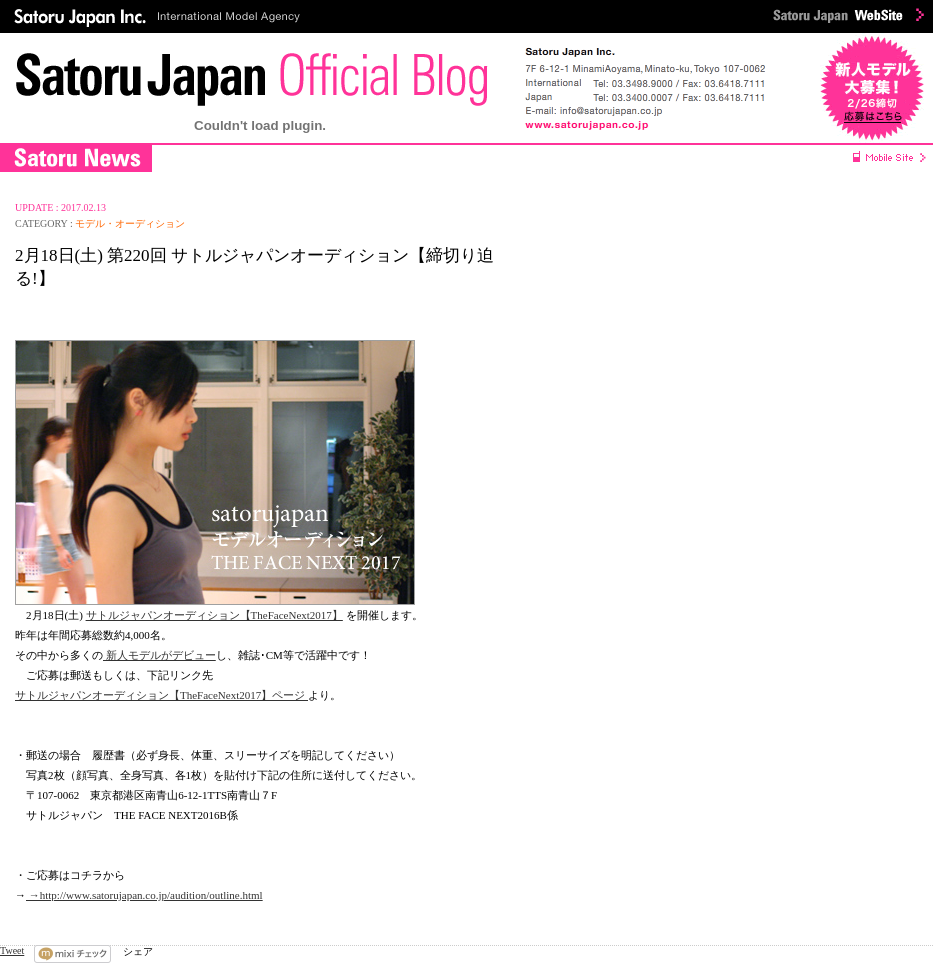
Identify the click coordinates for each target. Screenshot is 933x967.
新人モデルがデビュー (159, 655)
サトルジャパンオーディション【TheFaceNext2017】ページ (161, 695)
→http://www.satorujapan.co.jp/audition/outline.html (144, 895)
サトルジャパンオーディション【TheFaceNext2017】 (214, 615)
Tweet (12, 950)
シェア (138, 951)
